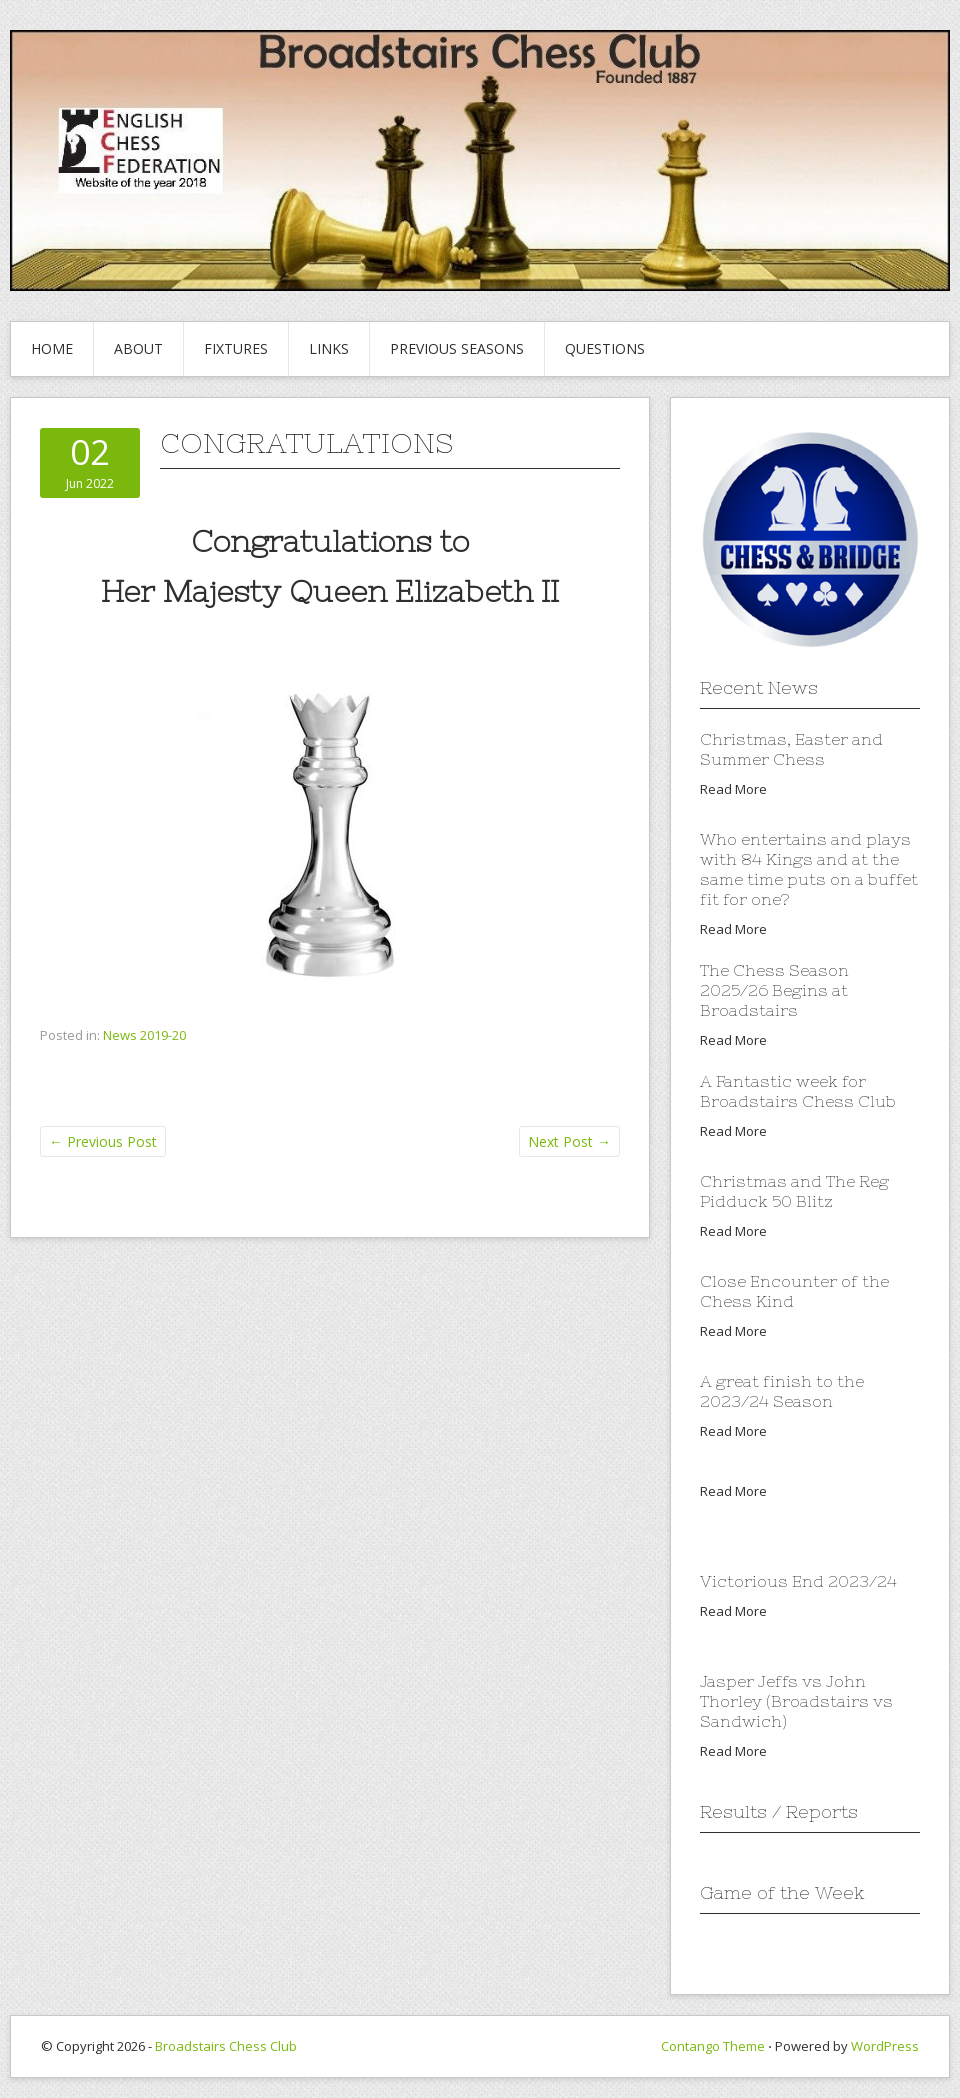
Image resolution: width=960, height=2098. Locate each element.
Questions (605, 348)
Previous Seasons (457, 348)
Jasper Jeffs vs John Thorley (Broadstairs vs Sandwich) (796, 1701)
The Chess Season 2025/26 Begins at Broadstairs (774, 990)
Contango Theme (713, 2046)
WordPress (885, 2046)
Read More (733, 789)
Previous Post (103, 1141)
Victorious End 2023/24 (798, 1581)
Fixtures (236, 348)
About (138, 348)
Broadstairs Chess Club (226, 2046)
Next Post (569, 1141)
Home (52, 348)
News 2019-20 (144, 1035)
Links (329, 348)
